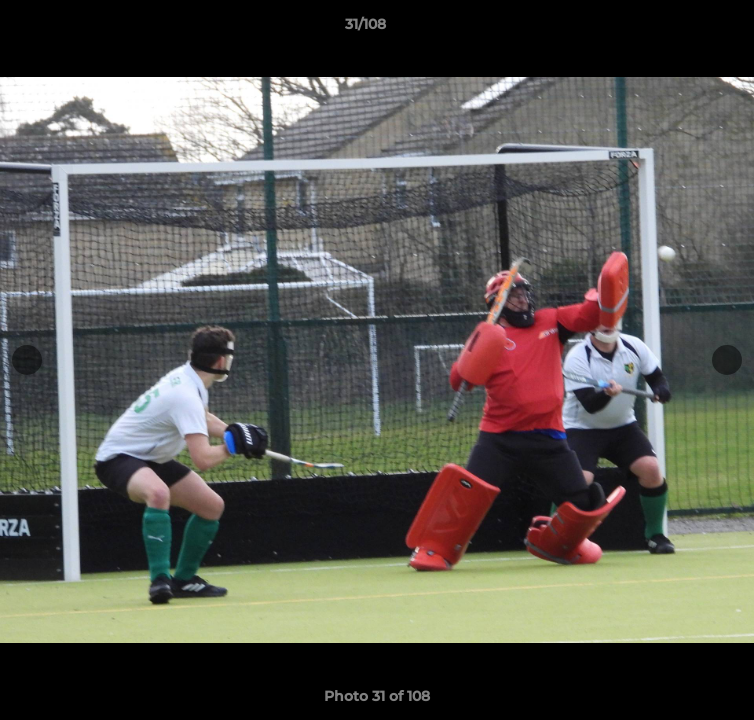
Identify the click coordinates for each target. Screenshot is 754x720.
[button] (682, 29)
